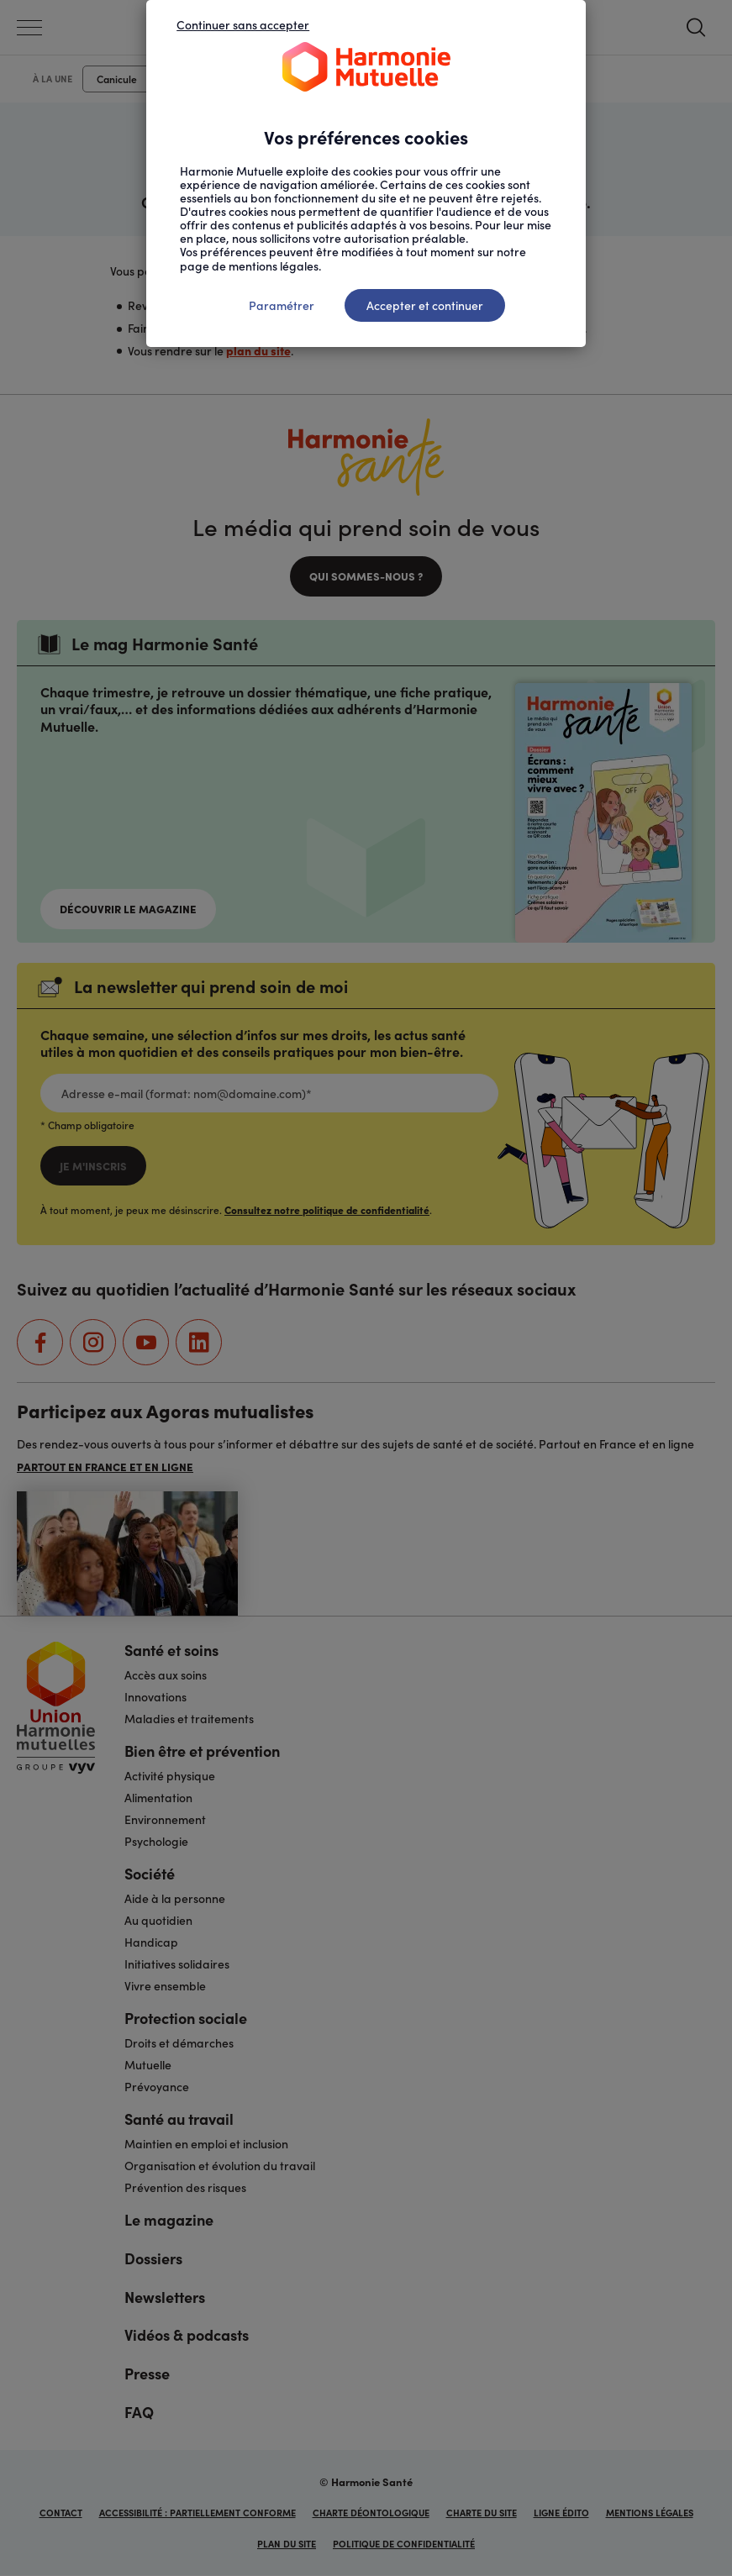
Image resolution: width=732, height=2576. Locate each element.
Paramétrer (281, 305)
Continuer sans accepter (242, 24)
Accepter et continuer (424, 305)
